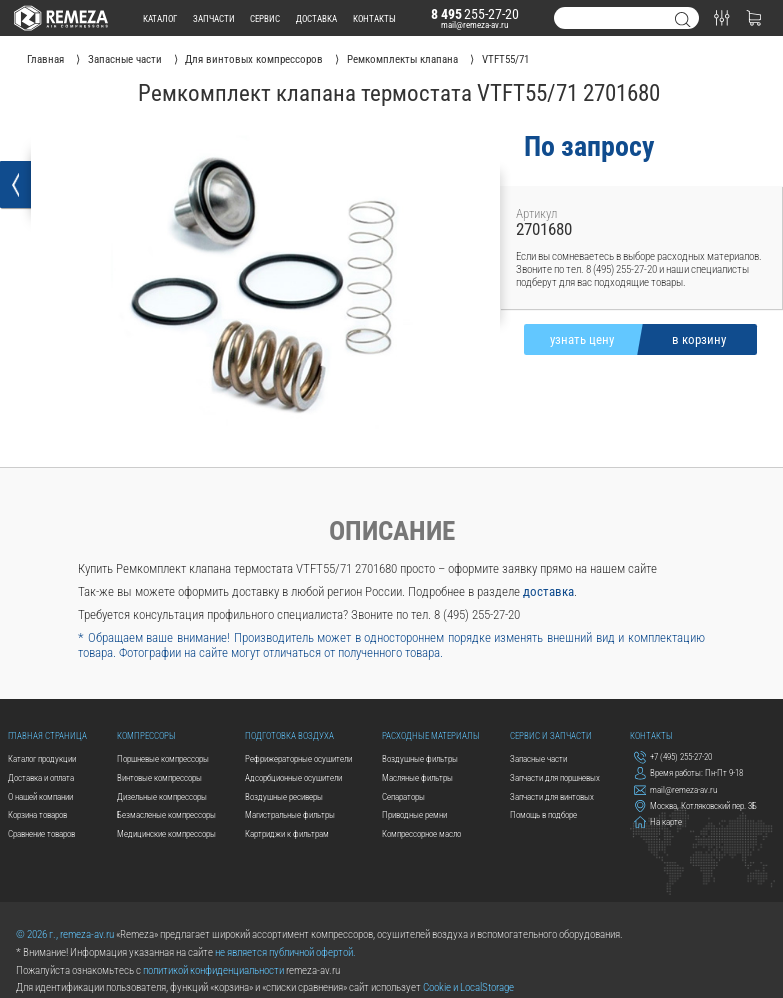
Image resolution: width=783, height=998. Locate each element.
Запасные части (538, 758)
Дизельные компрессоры (162, 796)
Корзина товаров (37, 814)
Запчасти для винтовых (552, 796)
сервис (265, 18)
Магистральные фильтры (290, 814)
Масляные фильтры (417, 777)
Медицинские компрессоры (166, 833)
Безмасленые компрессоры (166, 814)
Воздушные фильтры (420, 758)
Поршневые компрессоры (163, 758)
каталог (160, 18)
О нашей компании (40, 796)
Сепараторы (403, 796)
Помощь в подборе (543, 814)
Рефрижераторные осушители (298, 758)
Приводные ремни (414, 814)
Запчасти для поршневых (555, 777)
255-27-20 (475, 14)
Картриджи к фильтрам (287, 833)
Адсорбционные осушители (293, 777)
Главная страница (47, 735)
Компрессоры (146, 735)
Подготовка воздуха (289, 735)
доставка (316, 18)
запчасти (214, 18)
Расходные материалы (431, 735)
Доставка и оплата (41, 777)
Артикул (536, 213)
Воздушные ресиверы (284, 796)
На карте (658, 822)
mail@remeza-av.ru (474, 24)
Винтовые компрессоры (159, 777)
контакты (374, 18)
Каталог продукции (42, 758)
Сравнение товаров (41, 833)
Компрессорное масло (421, 833)
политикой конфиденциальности (213, 970)
